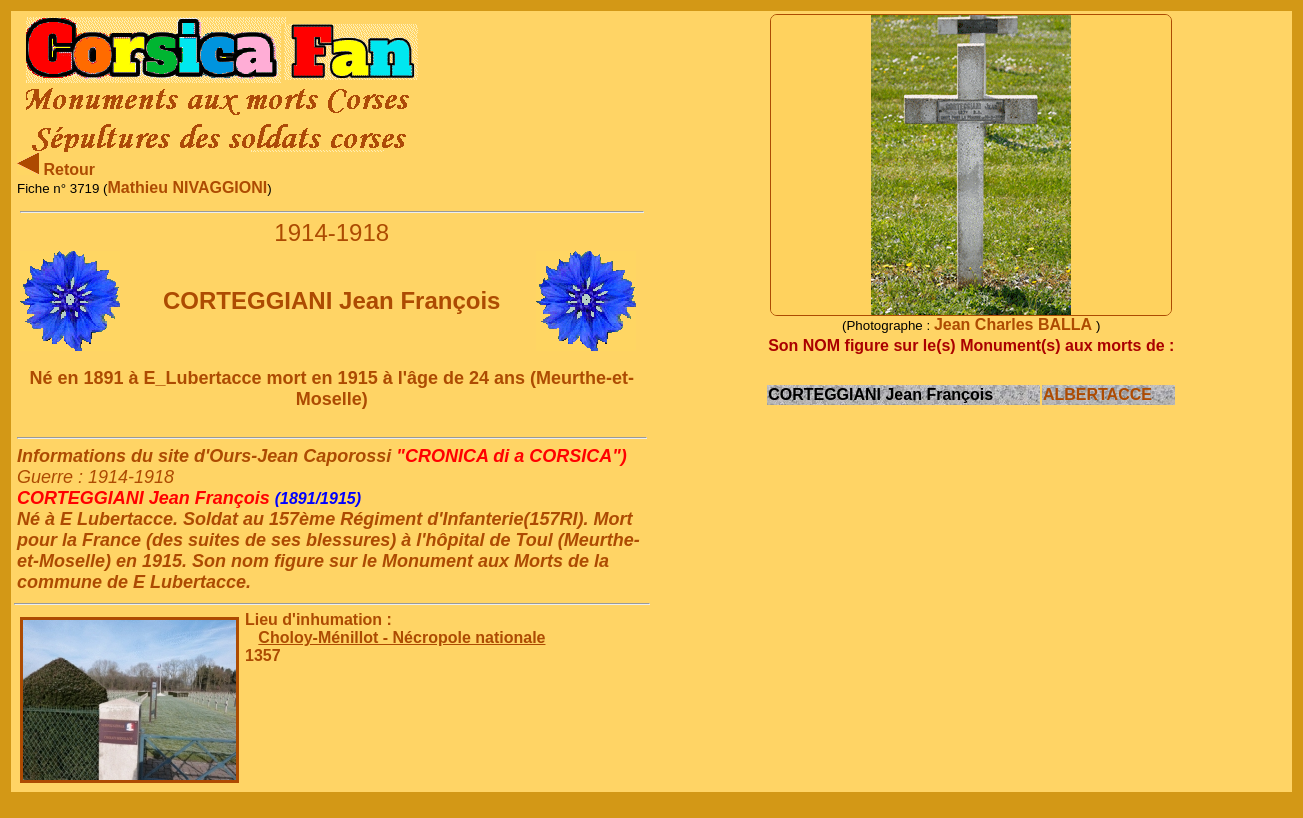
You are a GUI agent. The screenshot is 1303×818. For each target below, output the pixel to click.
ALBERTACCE (1097, 394)
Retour (56, 169)
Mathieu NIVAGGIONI (188, 187)
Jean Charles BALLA (1015, 324)
